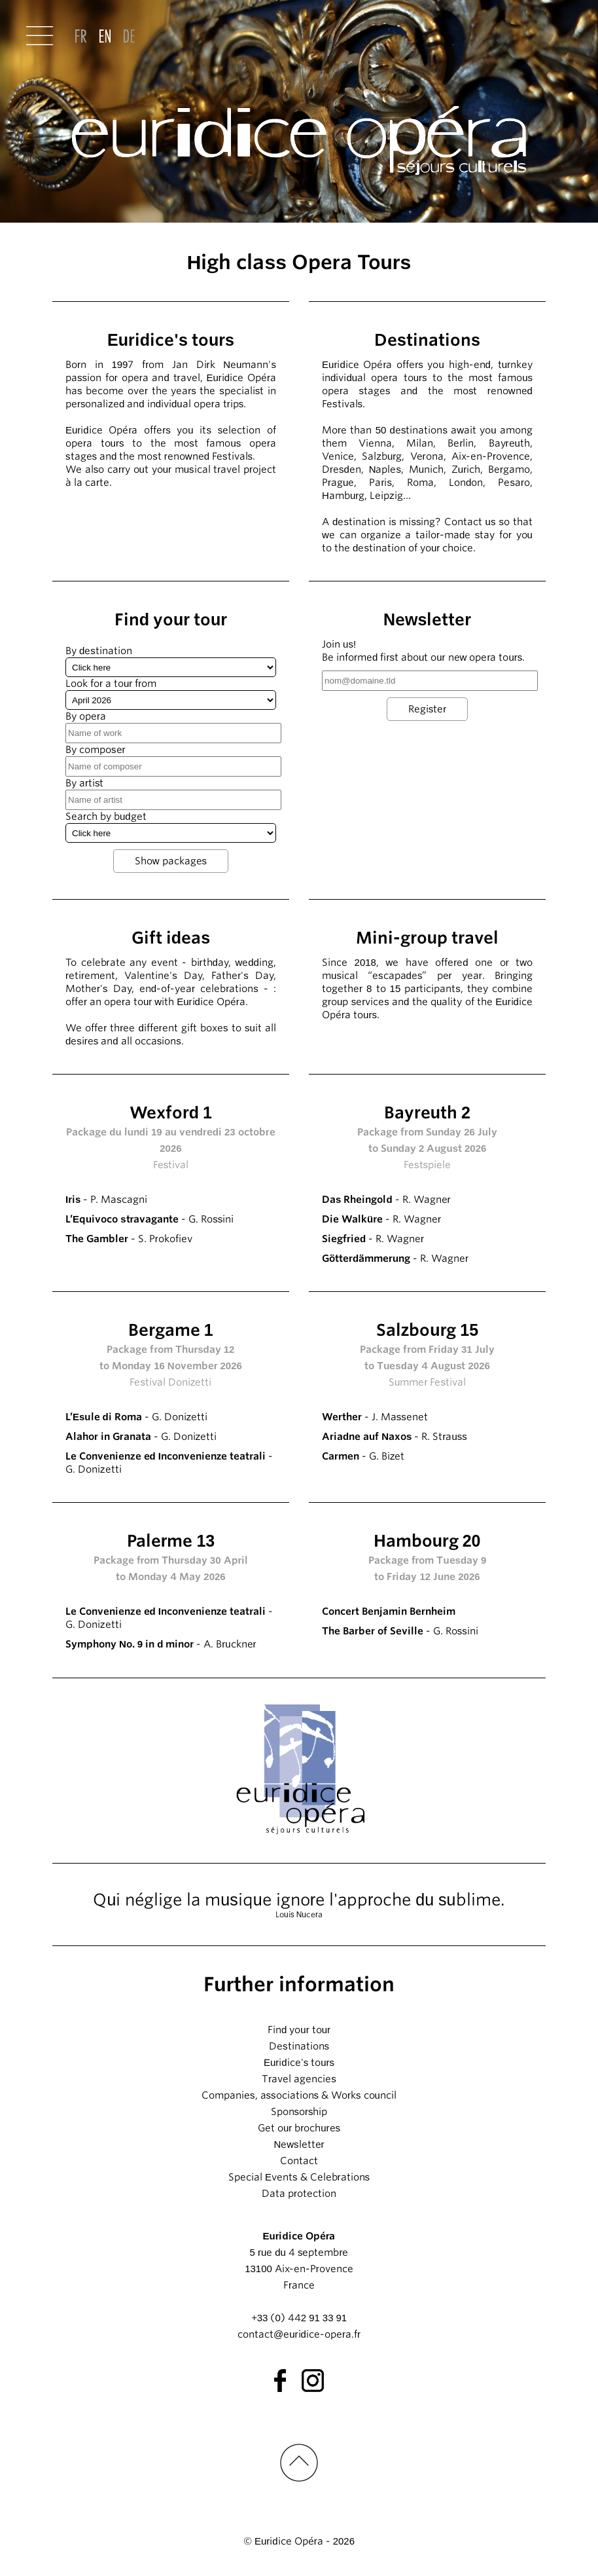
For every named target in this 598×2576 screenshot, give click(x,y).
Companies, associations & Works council (299, 2095)
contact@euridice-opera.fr (299, 2334)
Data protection (299, 2193)
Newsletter (298, 2144)
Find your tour (299, 2030)
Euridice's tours (299, 2063)
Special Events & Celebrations (299, 2177)
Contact (299, 2161)
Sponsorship (299, 2112)
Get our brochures (299, 2128)
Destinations (299, 2046)
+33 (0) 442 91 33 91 (299, 2318)
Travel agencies (299, 2079)
